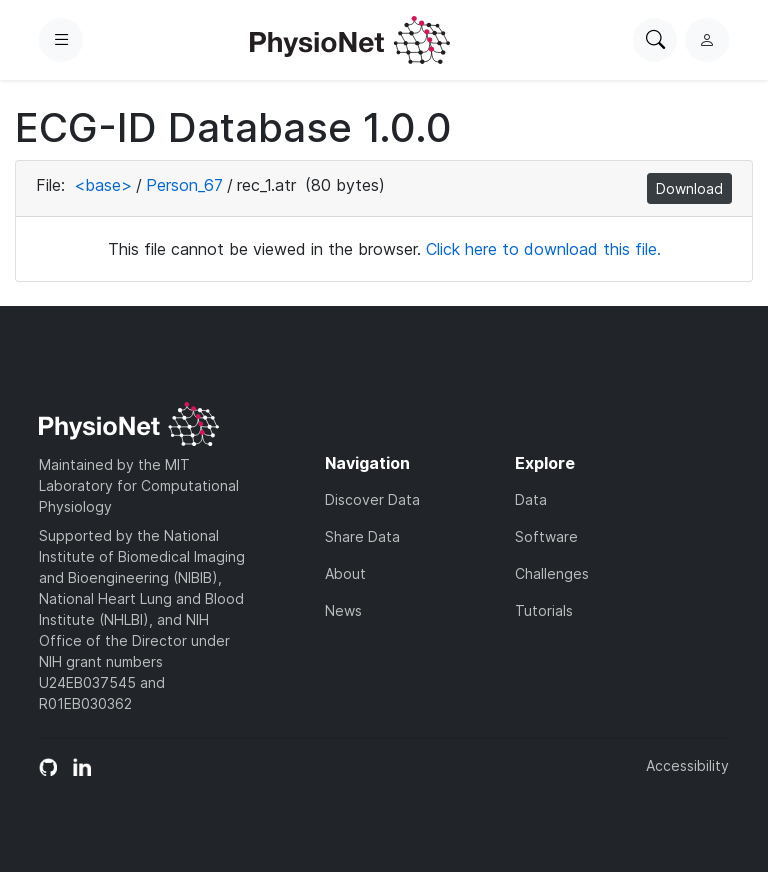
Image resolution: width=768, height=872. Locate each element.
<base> (103, 185)
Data (531, 499)
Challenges (552, 573)
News (343, 610)
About (345, 573)
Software (546, 536)
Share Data (362, 536)
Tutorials (544, 610)
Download (689, 188)
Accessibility (687, 765)
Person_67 (184, 185)
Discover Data (372, 499)
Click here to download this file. (543, 249)
